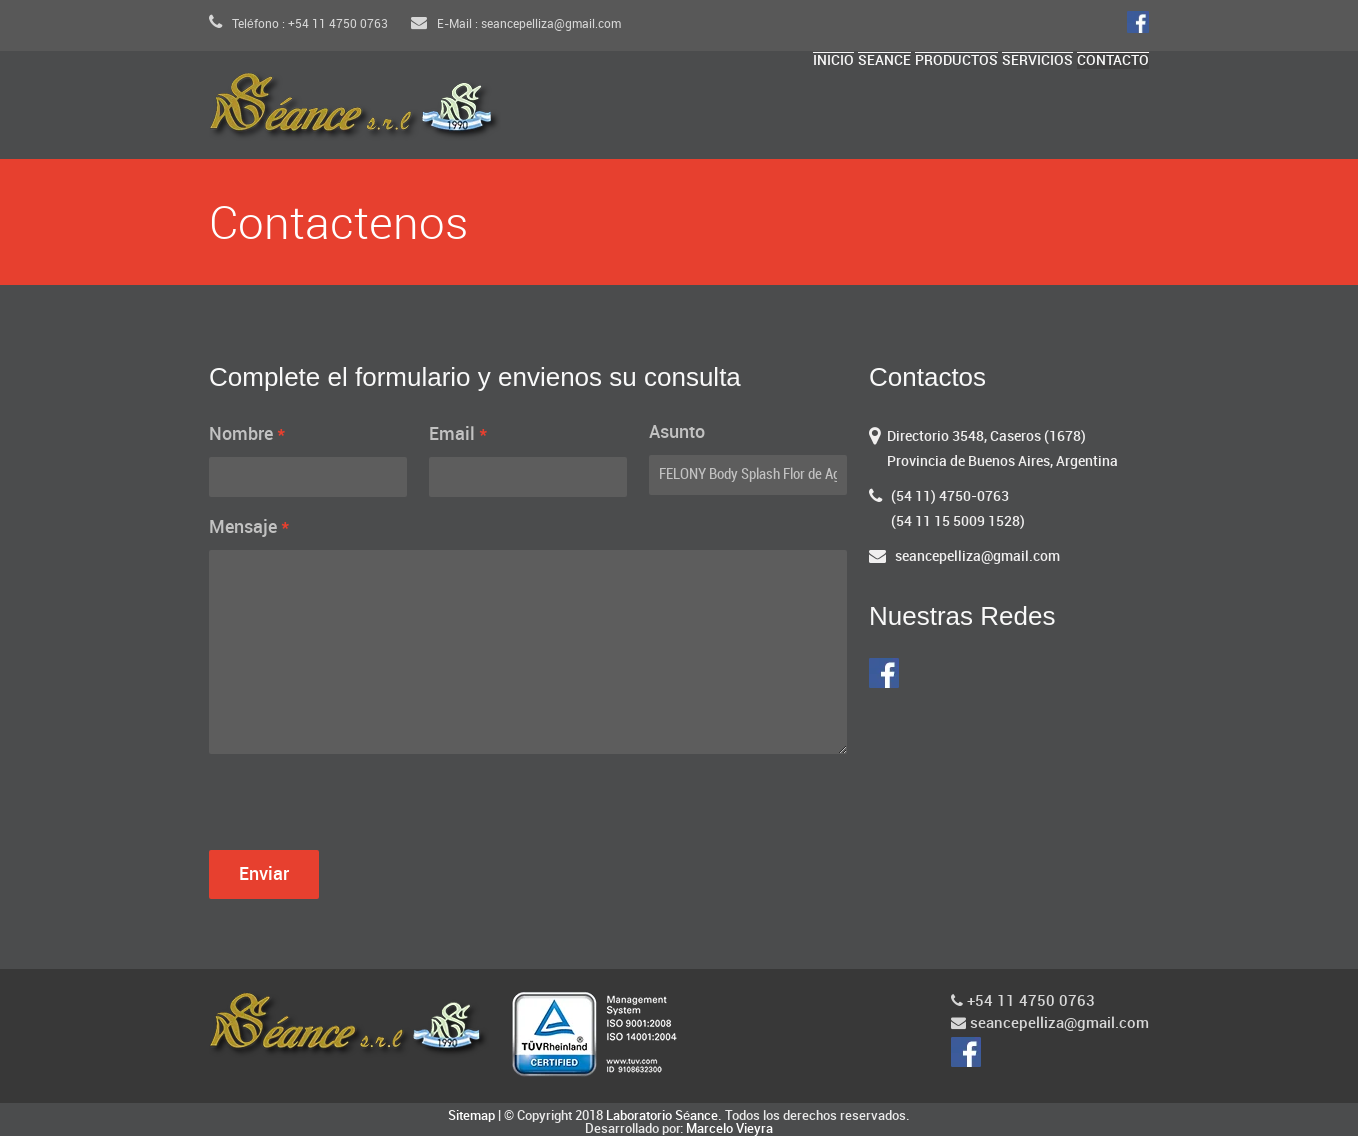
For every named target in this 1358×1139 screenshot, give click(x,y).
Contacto (1106, 111)
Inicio (770, 111)
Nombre (247, 437)
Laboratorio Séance (662, 1119)
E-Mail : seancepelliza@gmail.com (516, 24)
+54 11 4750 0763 (1023, 1004)
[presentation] (361, 811)
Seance (833, 111)
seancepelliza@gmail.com (977, 559)
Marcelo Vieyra (729, 1132)
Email (458, 437)
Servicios (1016, 111)
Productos (919, 111)
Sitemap (471, 1119)
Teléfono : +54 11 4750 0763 (298, 24)
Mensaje (249, 530)
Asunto (677, 435)
